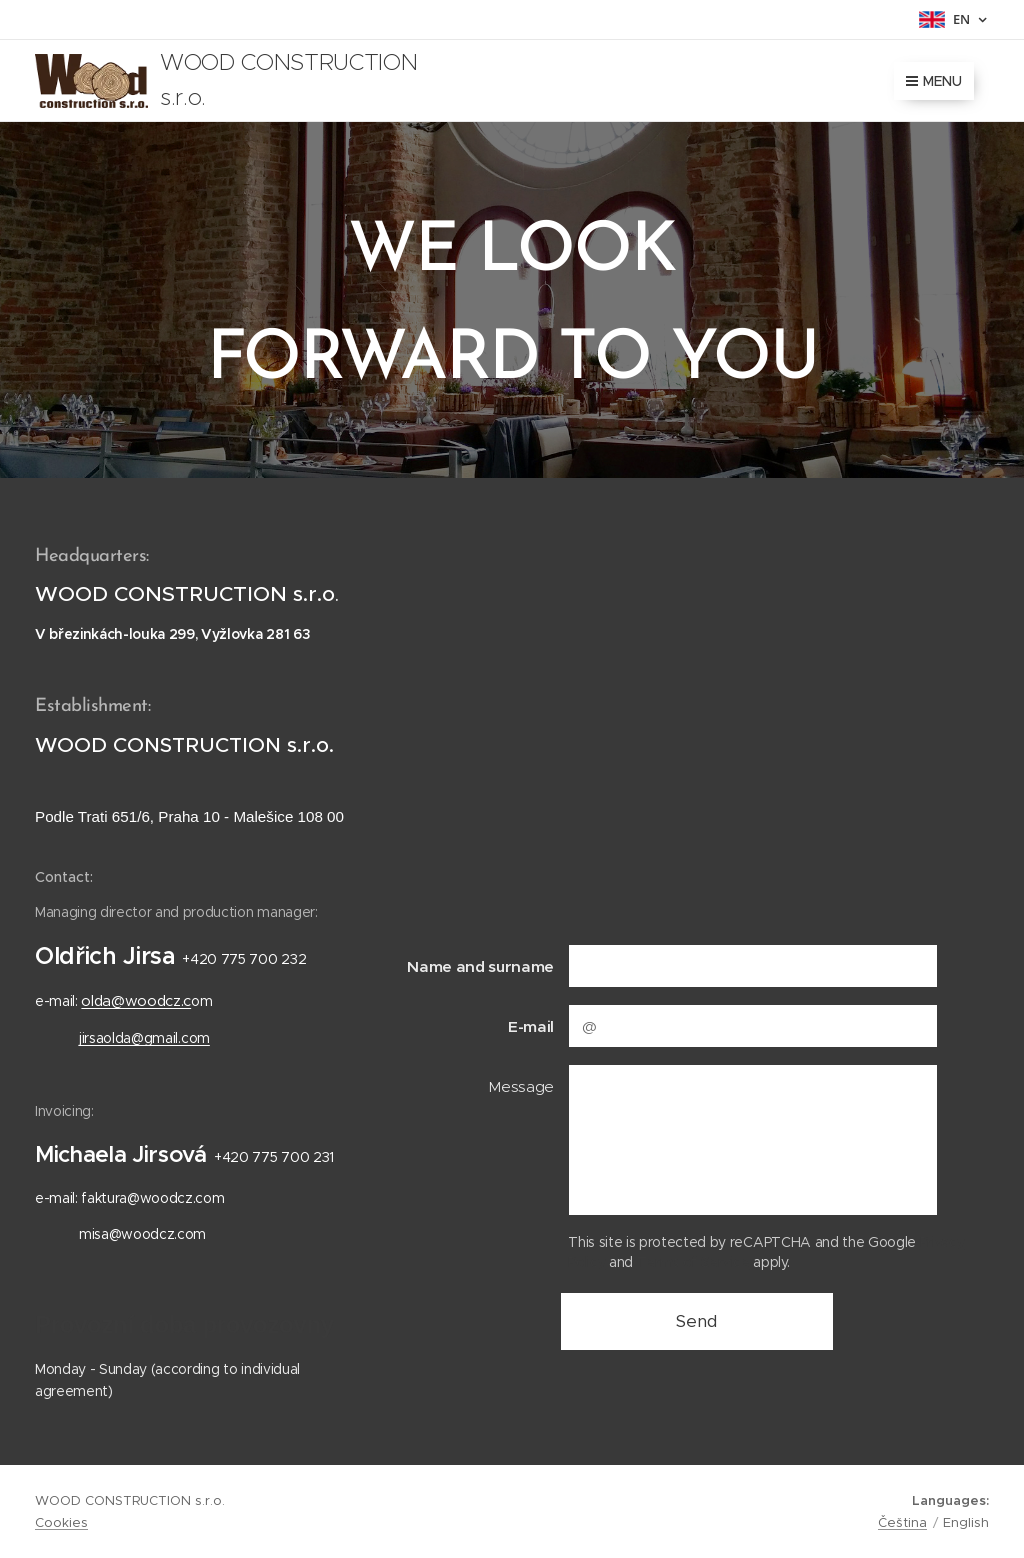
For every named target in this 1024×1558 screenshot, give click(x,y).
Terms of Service (693, 1262)
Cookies (61, 1522)
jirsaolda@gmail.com (144, 1038)
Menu (934, 81)
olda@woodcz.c (136, 1000)
